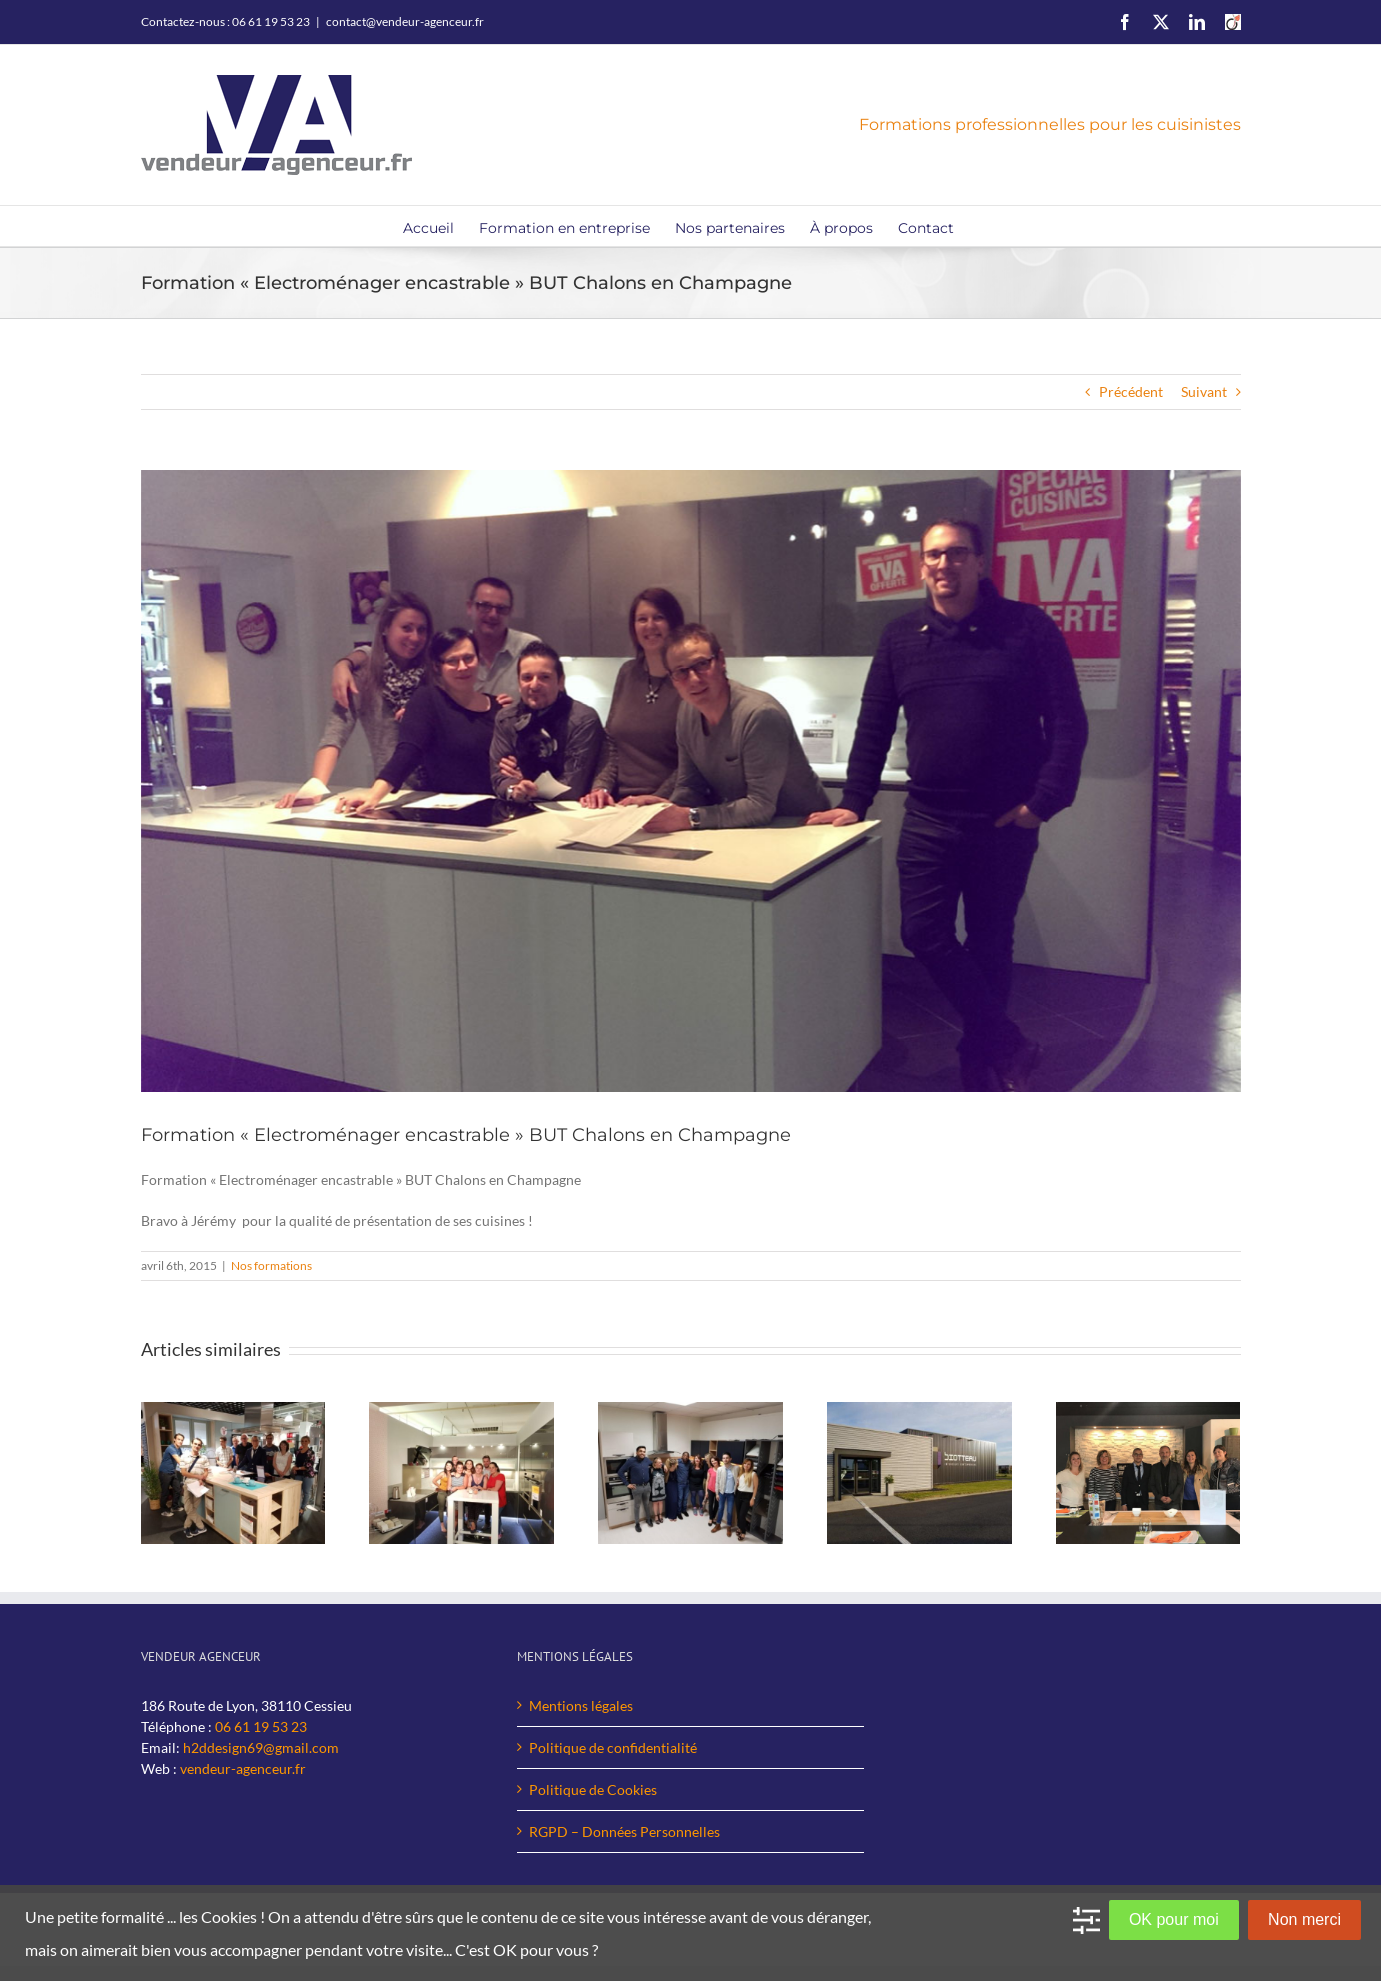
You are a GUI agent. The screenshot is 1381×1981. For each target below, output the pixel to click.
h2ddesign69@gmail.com (261, 1747)
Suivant (1204, 391)
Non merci (1304, 1919)
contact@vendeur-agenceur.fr (405, 21)
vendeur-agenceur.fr (243, 1768)
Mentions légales (581, 1705)
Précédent (1131, 391)
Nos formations (271, 1265)
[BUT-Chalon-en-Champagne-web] (691, 781)
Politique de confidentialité (613, 1747)
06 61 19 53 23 (261, 1726)
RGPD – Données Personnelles (624, 1831)
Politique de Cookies (593, 1789)
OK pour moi (1174, 1919)
